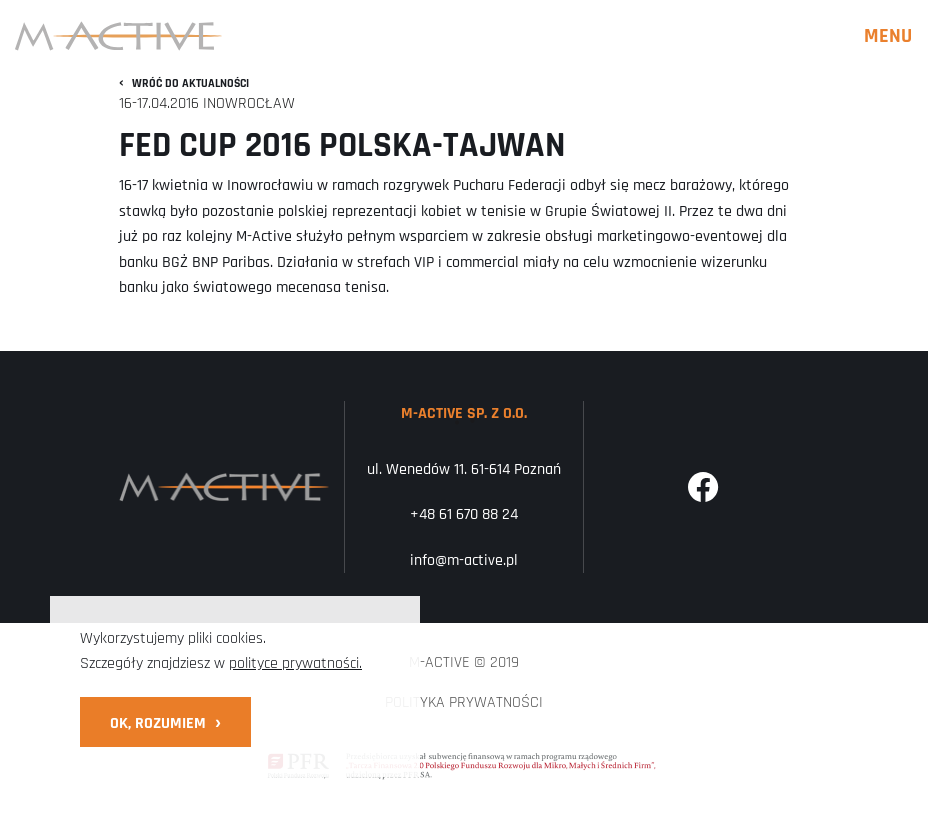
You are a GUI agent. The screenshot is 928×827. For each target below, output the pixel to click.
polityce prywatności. (295, 663)
